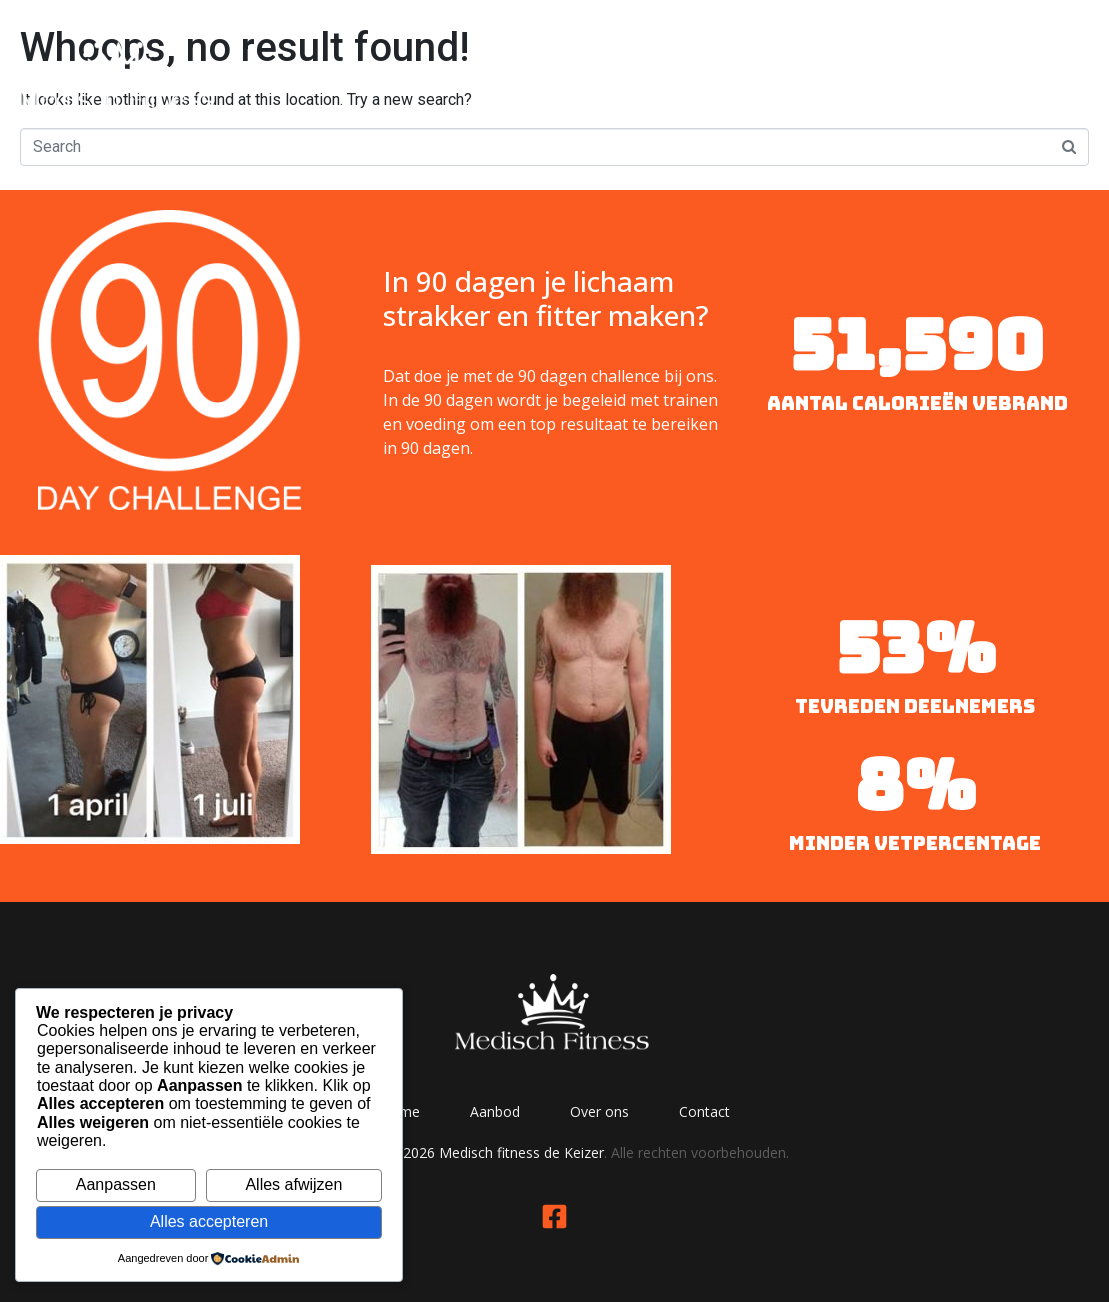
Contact (1027, 72)
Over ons (898, 72)
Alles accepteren (209, 1221)
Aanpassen (116, 1184)
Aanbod (769, 72)
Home (651, 72)
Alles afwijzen (293, 1184)
